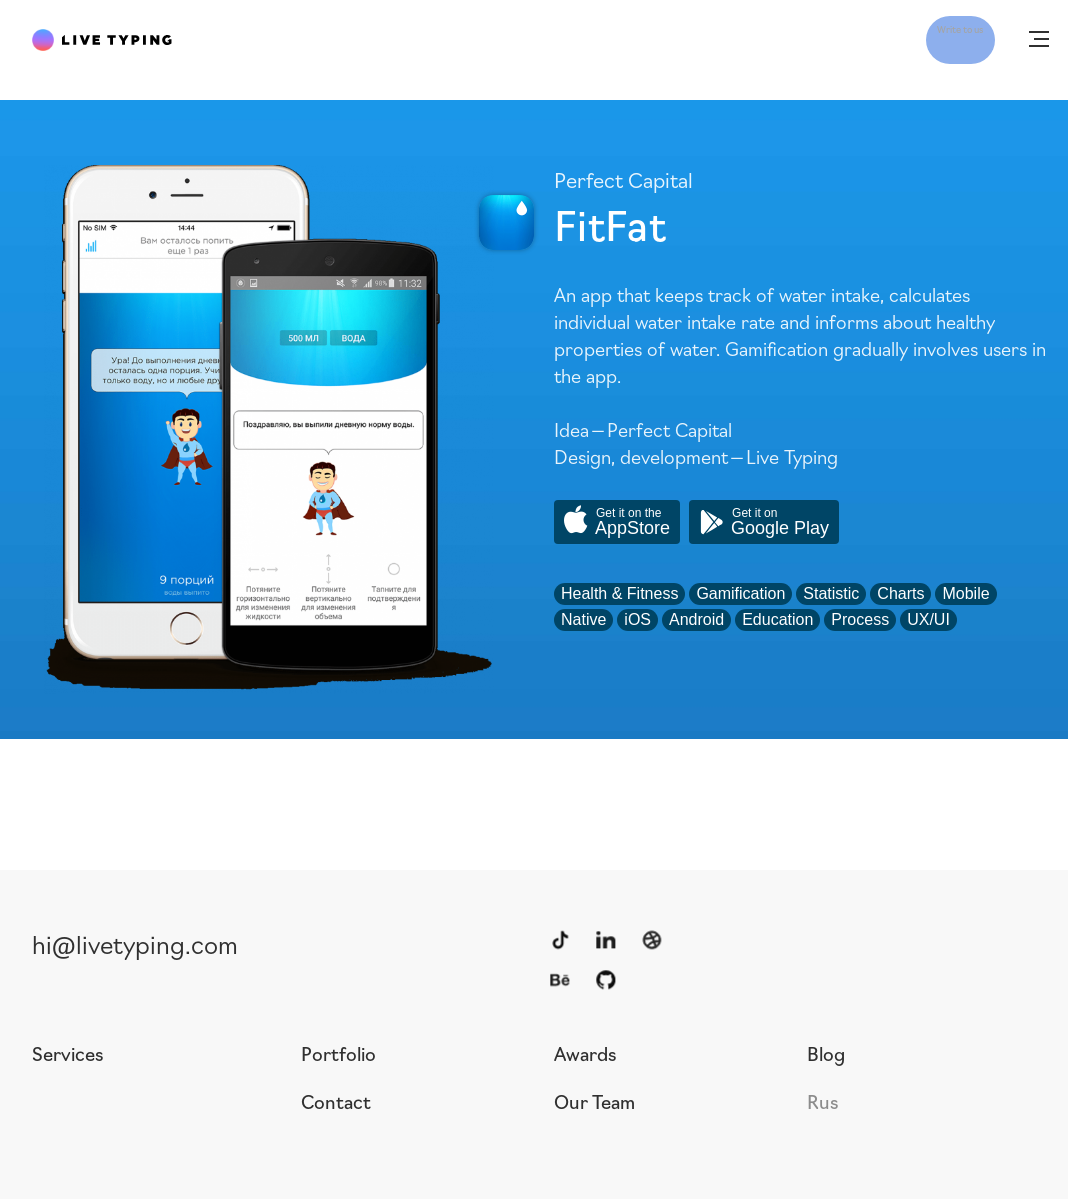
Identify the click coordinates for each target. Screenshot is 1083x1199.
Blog (826, 1053)
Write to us (933, 38)
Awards (585, 1053)
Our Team (594, 1101)
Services (68, 1053)
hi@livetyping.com (135, 943)
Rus (823, 1101)
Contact (336, 1101)
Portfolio (338, 1053)
